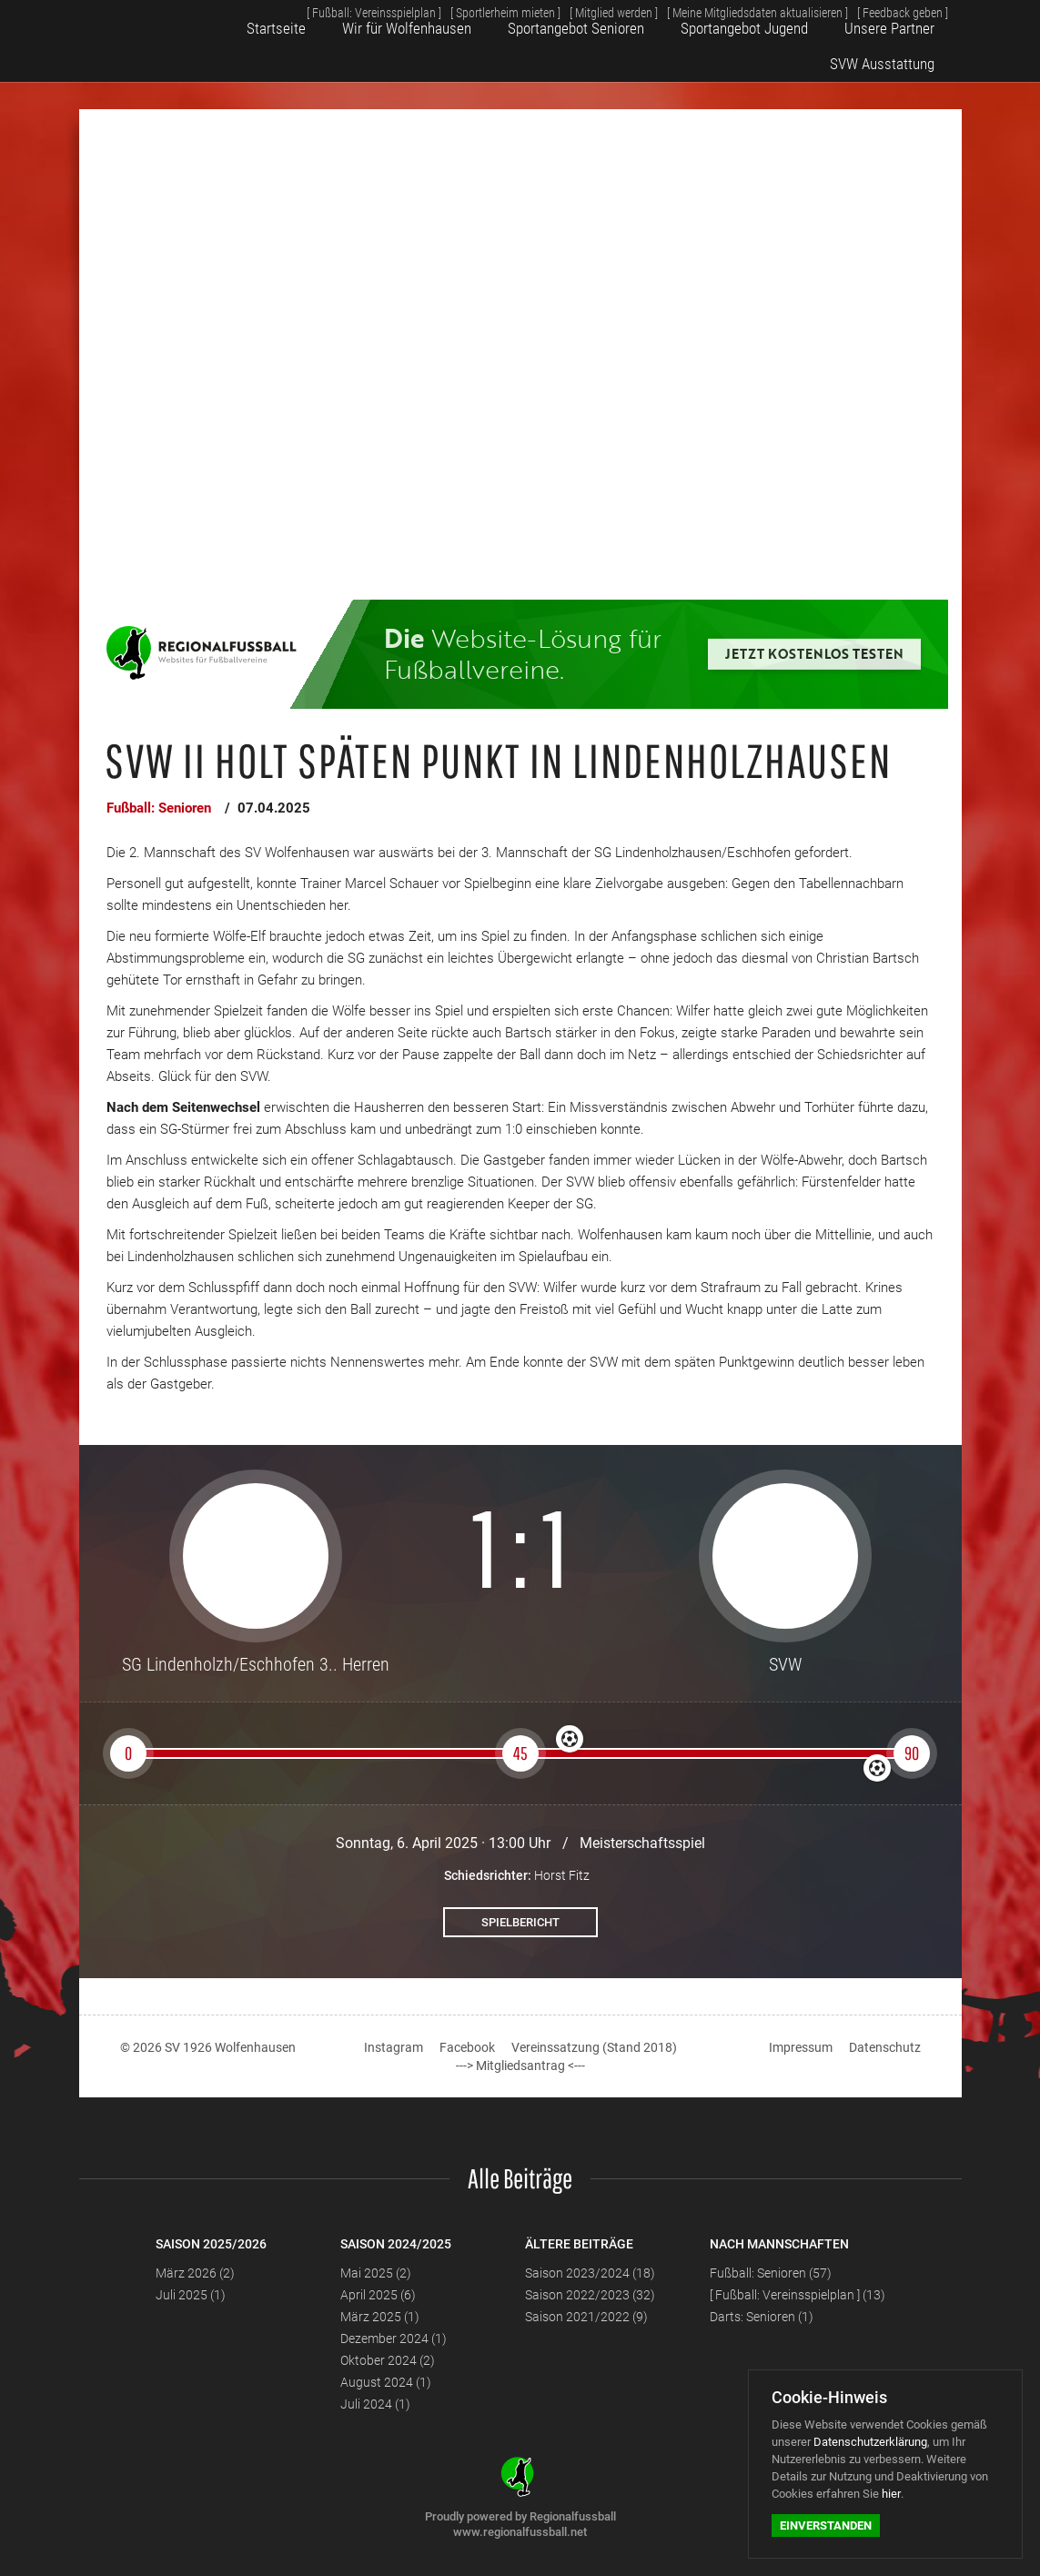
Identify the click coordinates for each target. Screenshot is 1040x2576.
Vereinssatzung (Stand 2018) (594, 2047)
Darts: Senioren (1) (761, 2316)
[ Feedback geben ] (898, 17)
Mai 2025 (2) (375, 2273)
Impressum (801, 2047)
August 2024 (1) (385, 2382)
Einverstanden (826, 2525)
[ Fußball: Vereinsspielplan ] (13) (797, 2295)
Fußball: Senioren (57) (771, 2273)
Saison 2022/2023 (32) (590, 2295)
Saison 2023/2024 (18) (590, 2273)
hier (891, 2493)
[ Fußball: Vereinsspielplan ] (326, 17)
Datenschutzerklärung (870, 2442)
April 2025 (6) (378, 2295)
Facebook (467, 2047)
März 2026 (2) (195, 2273)
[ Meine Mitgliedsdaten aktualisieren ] (741, 17)
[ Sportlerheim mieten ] (467, 17)
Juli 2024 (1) (375, 2404)
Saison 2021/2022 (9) (586, 2316)
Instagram (393, 2047)
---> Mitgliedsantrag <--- (520, 2065)
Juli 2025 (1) (191, 2295)
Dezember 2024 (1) (393, 2338)
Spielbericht (520, 1922)
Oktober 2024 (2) (387, 2360)
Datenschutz (885, 2047)
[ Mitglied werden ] (585, 17)
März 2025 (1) (379, 2316)
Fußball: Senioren (158, 808)
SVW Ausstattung (889, 56)
